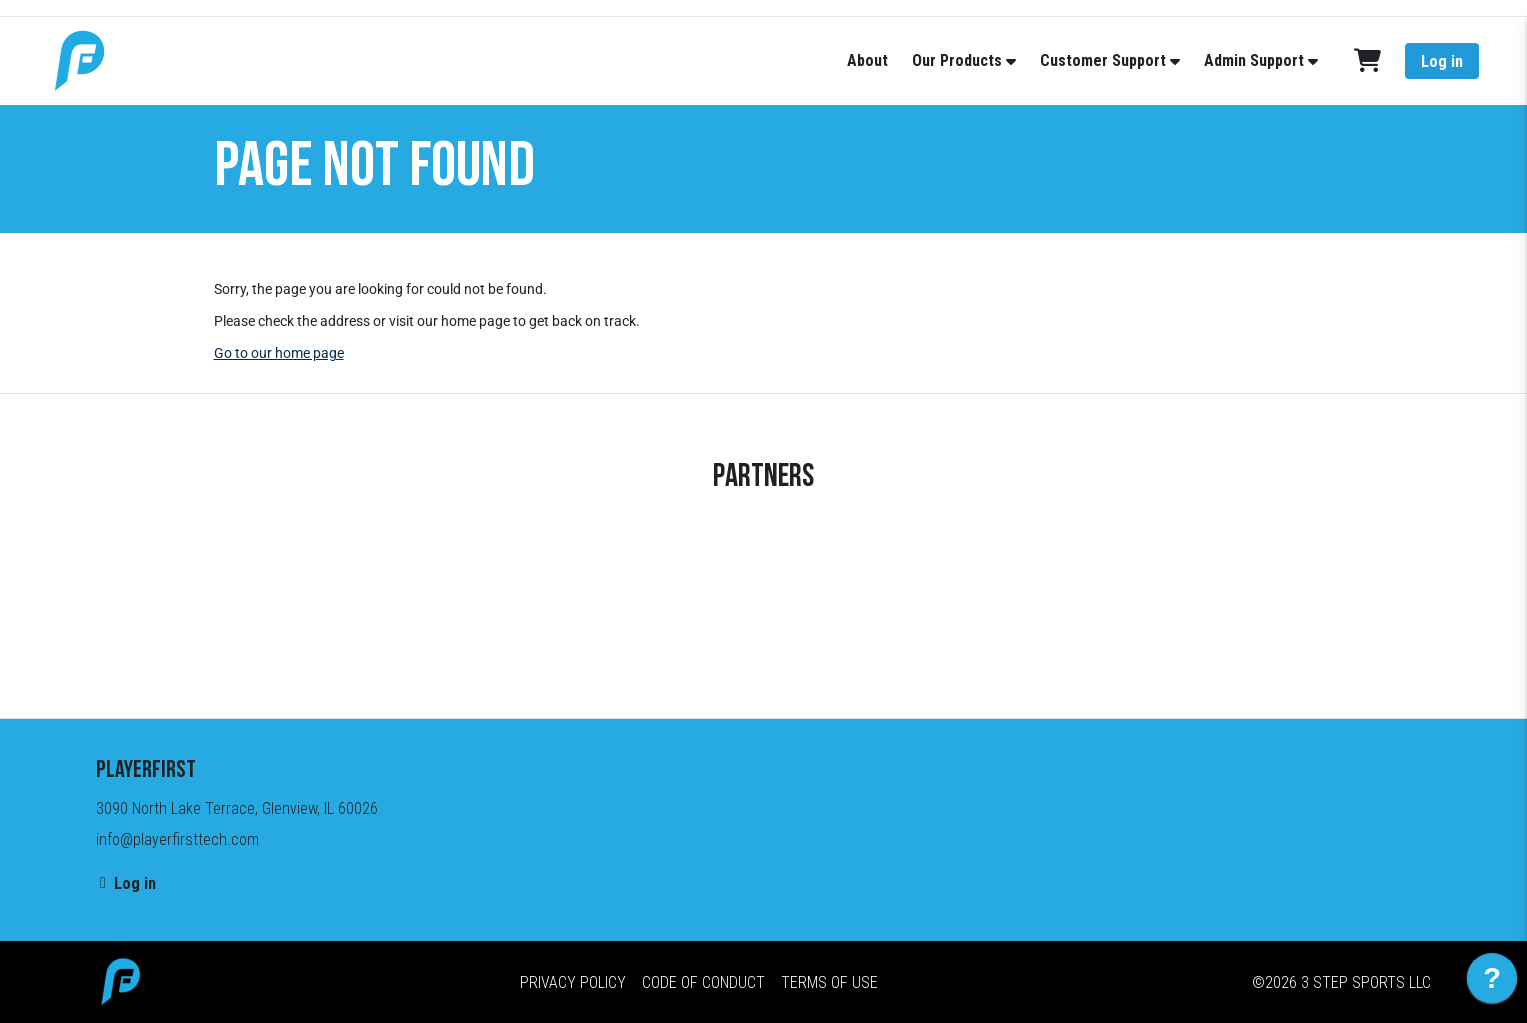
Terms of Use (829, 982)
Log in (1442, 61)
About (867, 60)
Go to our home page (279, 353)
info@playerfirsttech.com (177, 839)
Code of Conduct (703, 982)
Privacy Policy (573, 982)
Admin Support (1254, 60)
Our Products (957, 60)
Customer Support (1103, 60)
